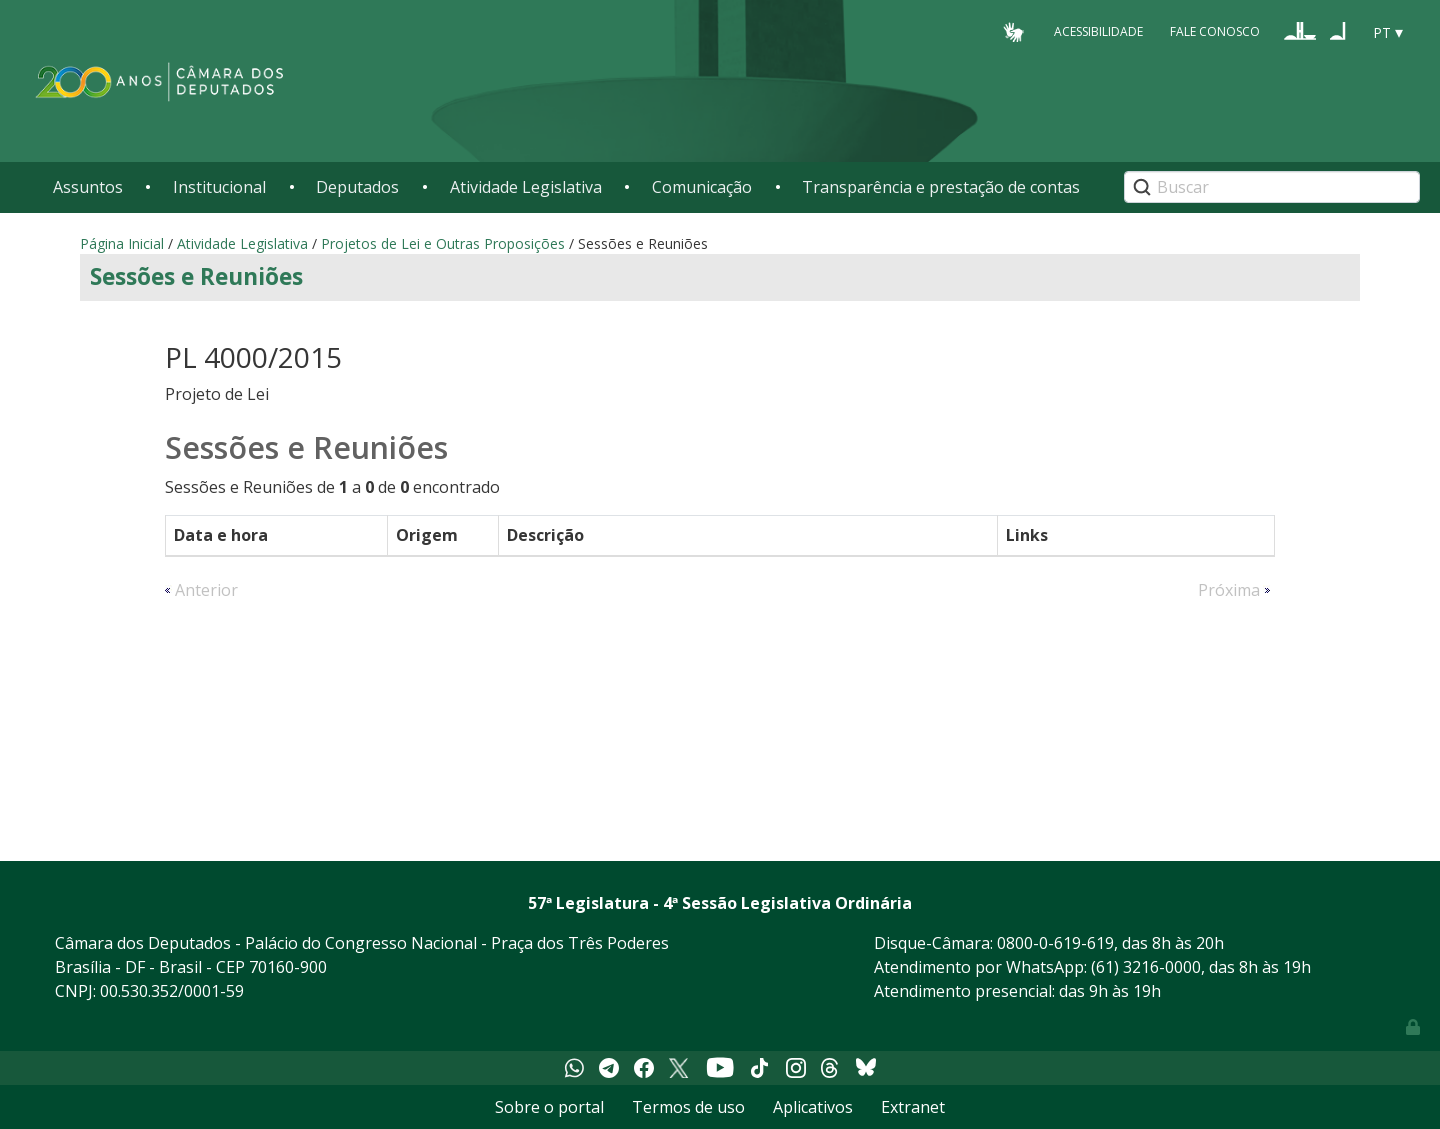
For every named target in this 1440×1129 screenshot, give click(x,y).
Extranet (913, 1107)
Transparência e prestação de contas (941, 187)
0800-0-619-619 (1055, 943)
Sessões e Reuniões (196, 276)
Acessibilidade (1098, 31)
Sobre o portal (549, 1107)
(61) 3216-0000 (1146, 967)
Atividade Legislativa (526, 187)
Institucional (219, 187)
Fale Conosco (1215, 31)
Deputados (357, 187)
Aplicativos (813, 1107)
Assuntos (88, 187)
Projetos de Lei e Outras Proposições (443, 243)
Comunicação (702, 187)
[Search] (1272, 187)
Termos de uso (688, 1107)
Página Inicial (122, 243)
